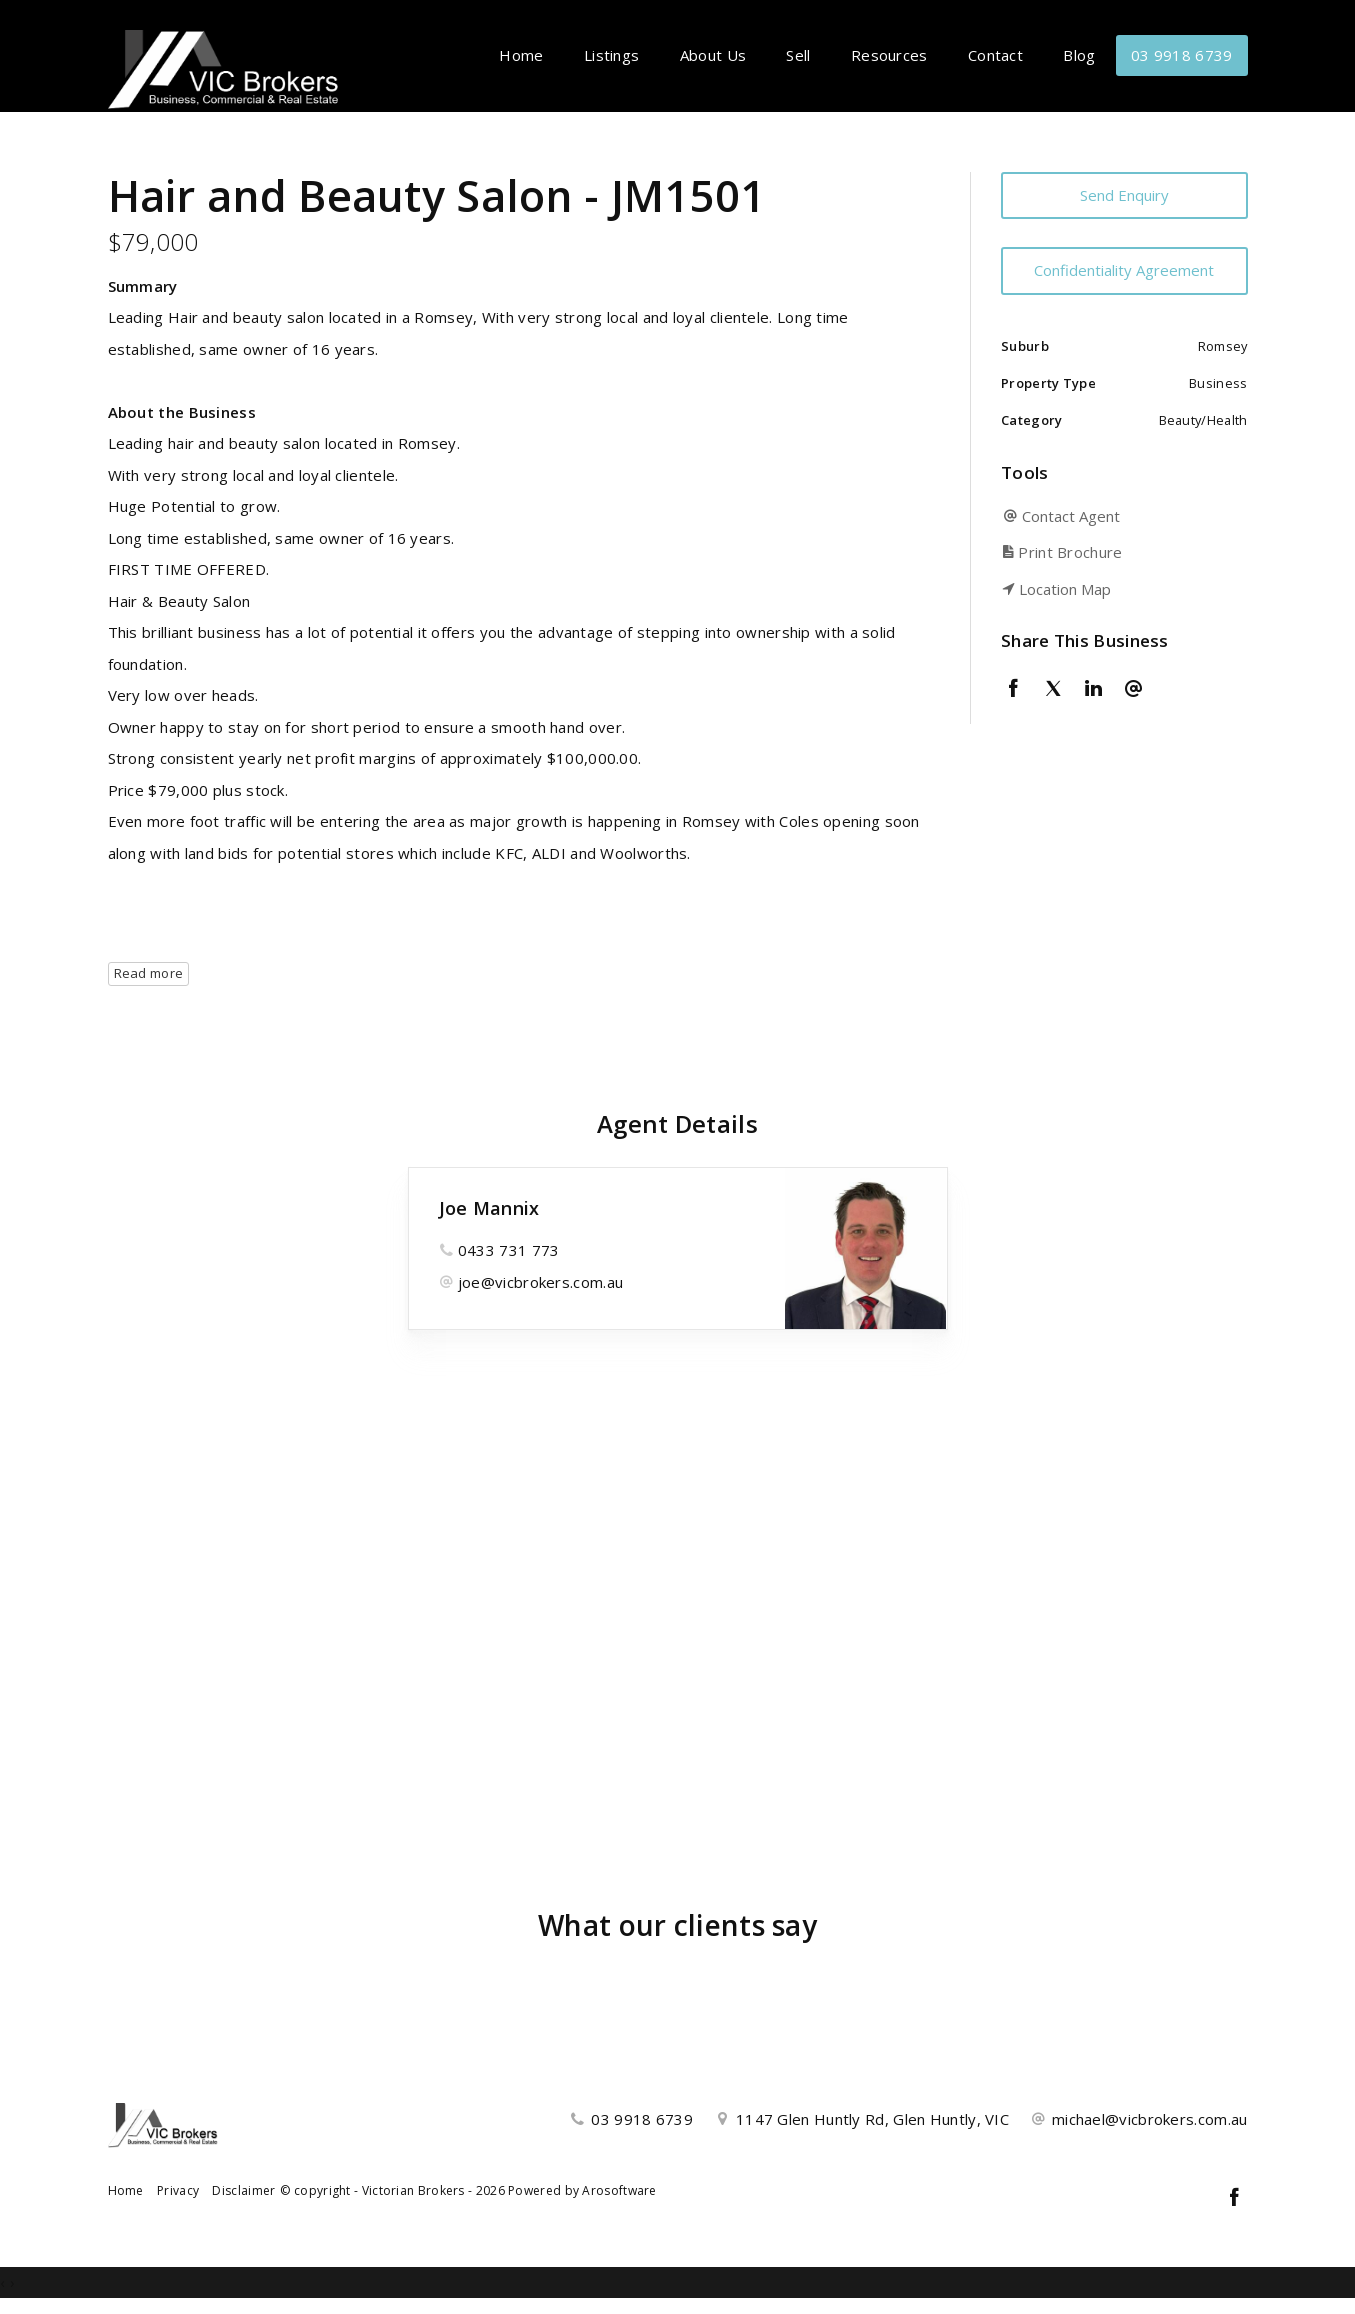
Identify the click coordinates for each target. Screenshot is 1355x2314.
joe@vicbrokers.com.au (540, 1282)
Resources (889, 55)
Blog (1079, 55)
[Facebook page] (1235, 2198)
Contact (995, 55)
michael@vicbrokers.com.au (1150, 2119)
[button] (1119, 552)
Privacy (178, 2190)
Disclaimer (243, 2190)
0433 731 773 (509, 1250)
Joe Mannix (489, 1208)
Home (521, 55)
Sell (798, 55)
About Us (713, 55)
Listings (611, 55)
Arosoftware (619, 2190)
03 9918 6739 (1182, 55)
